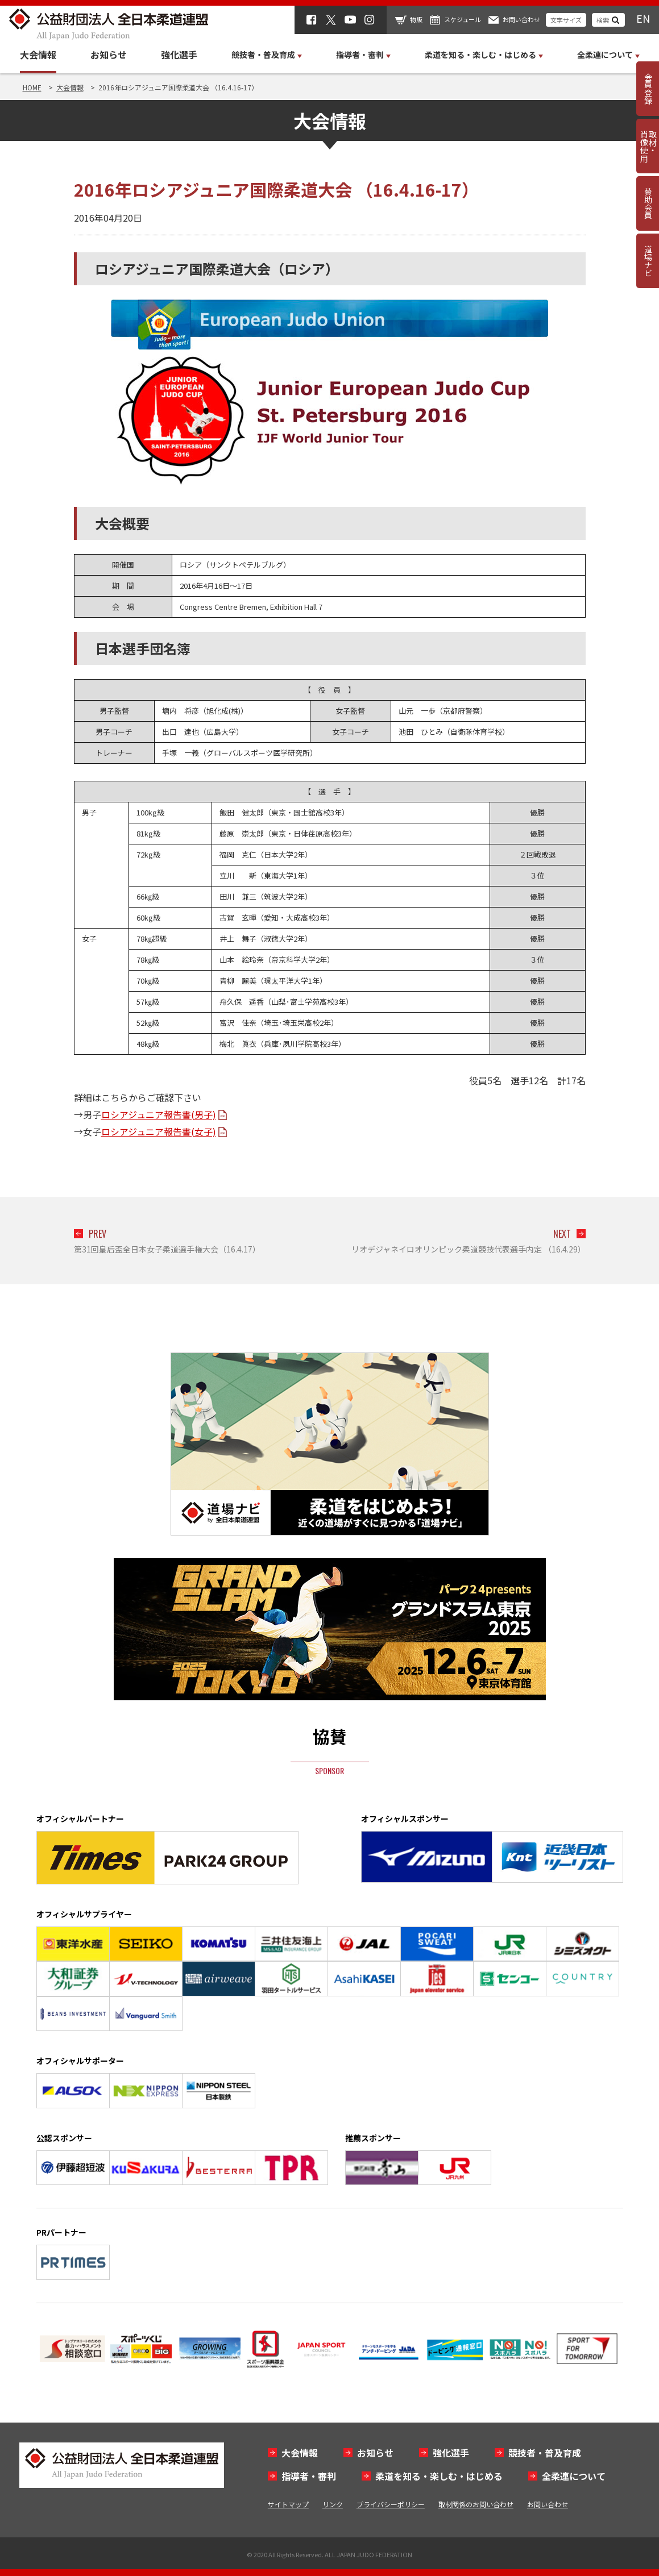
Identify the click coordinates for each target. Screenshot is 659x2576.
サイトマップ (288, 2504)
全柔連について (574, 2476)
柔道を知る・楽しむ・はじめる (439, 2476)
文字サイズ (566, 19)
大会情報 (38, 54)
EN (643, 18)
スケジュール (462, 19)
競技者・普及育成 (544, 2452)
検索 (602, 19)
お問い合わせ (521, 19)
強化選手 (179, 54)
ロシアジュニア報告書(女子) (158, 1131)
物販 (416, 19)
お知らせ (108, 54)
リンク (332, 2504)
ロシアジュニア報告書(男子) (158, 1114)
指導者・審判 (308, 2476)
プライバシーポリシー (391, 2504)
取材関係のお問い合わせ (475, 2504)
